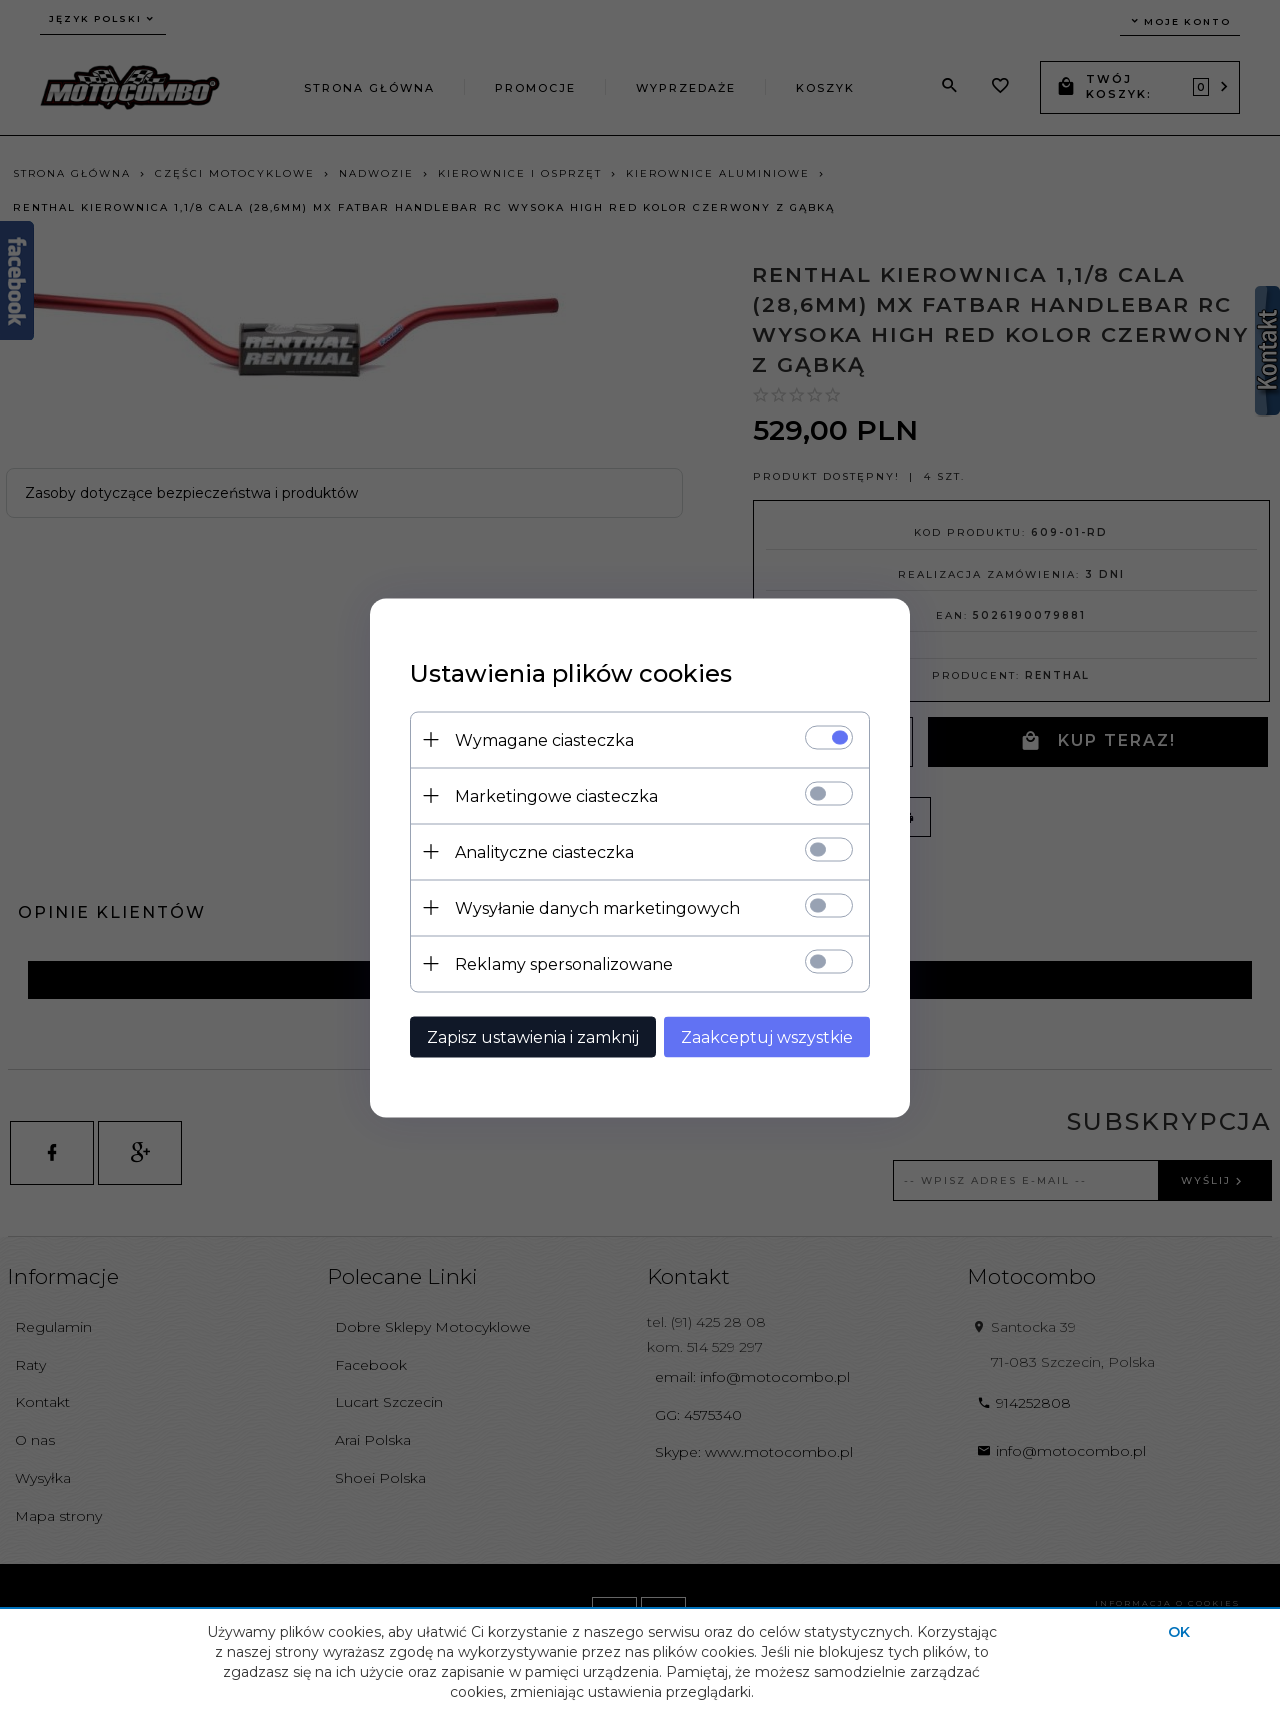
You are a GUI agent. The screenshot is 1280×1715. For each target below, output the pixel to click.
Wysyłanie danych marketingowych (597, 907)
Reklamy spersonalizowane (564, 963)
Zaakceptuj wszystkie (767, 1036)
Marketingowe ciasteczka (556, 795)
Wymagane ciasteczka (544, 739)
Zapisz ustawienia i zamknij (533, 1036)
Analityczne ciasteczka (544, 851)
